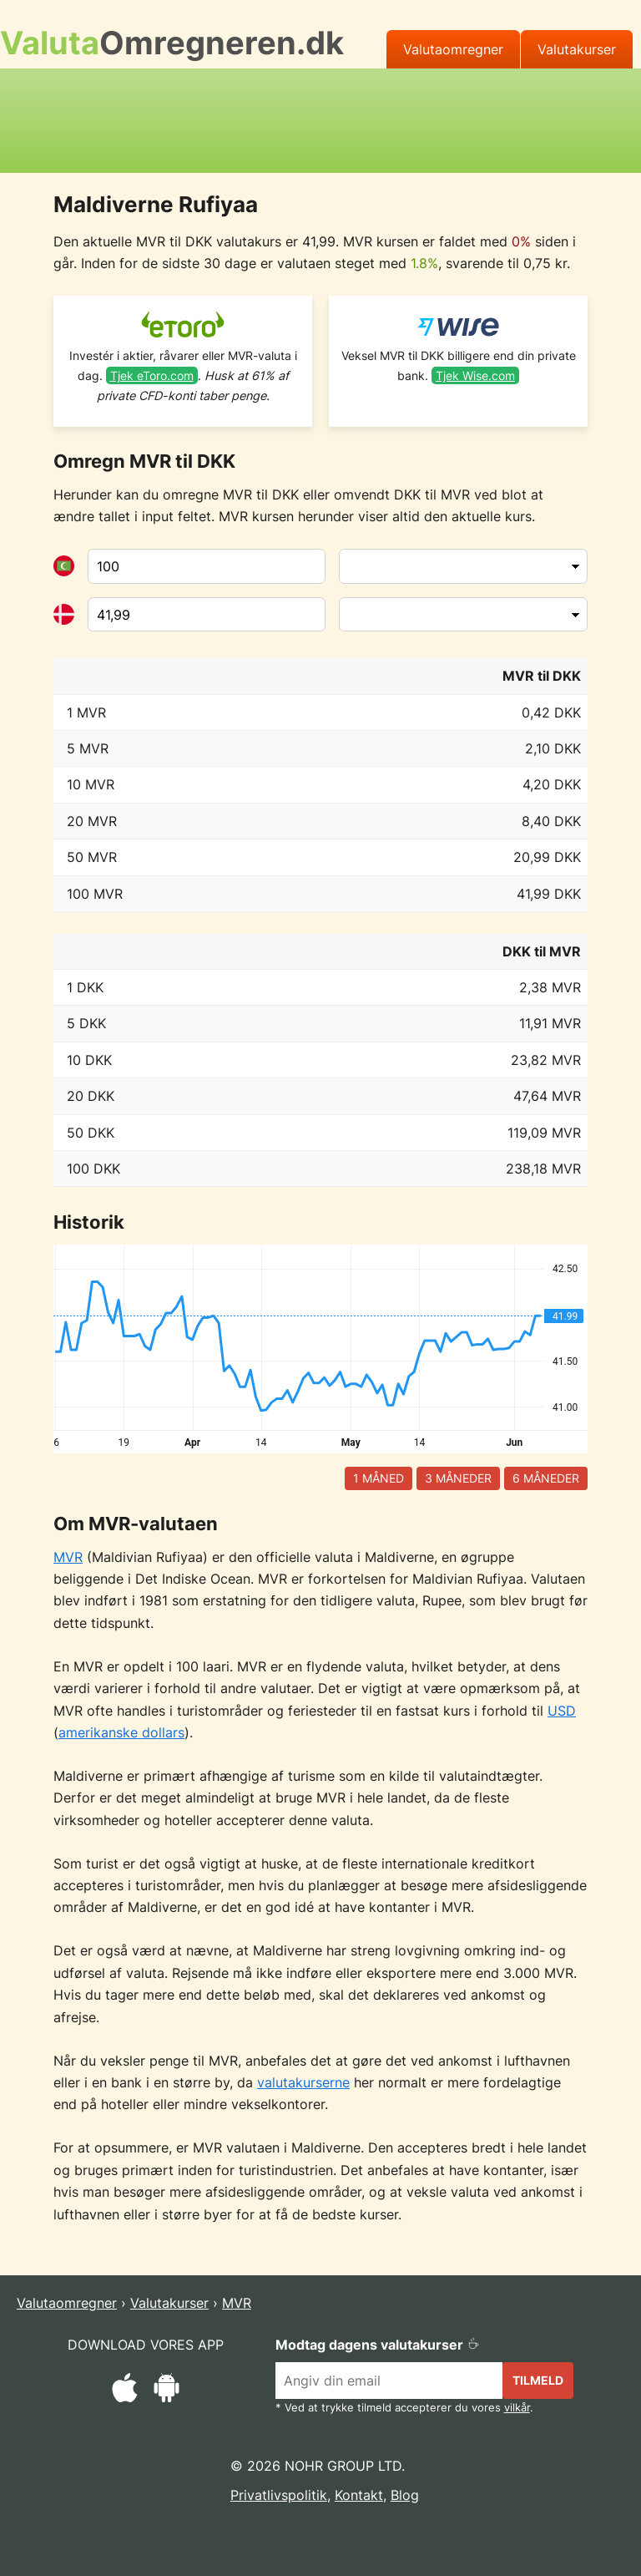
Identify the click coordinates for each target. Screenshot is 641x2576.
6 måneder (545, 1478)
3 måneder (458, 1478)
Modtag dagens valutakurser (377, 2344)
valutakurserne (303, 2082)
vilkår (517, 2407)
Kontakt (359, 2495)
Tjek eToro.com (152, 375)
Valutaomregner (453, 49)
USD (562, 1710)
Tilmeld (537, 2380)
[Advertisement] (320, 117)
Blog (405, 2495)
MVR (68, 1557)
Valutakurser (577, 49)
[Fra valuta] (207, 566)
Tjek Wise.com (475, 375)
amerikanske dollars (121, 1732)
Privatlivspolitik (278, 2495)
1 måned (378, 1478)
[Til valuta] (207, 614)
